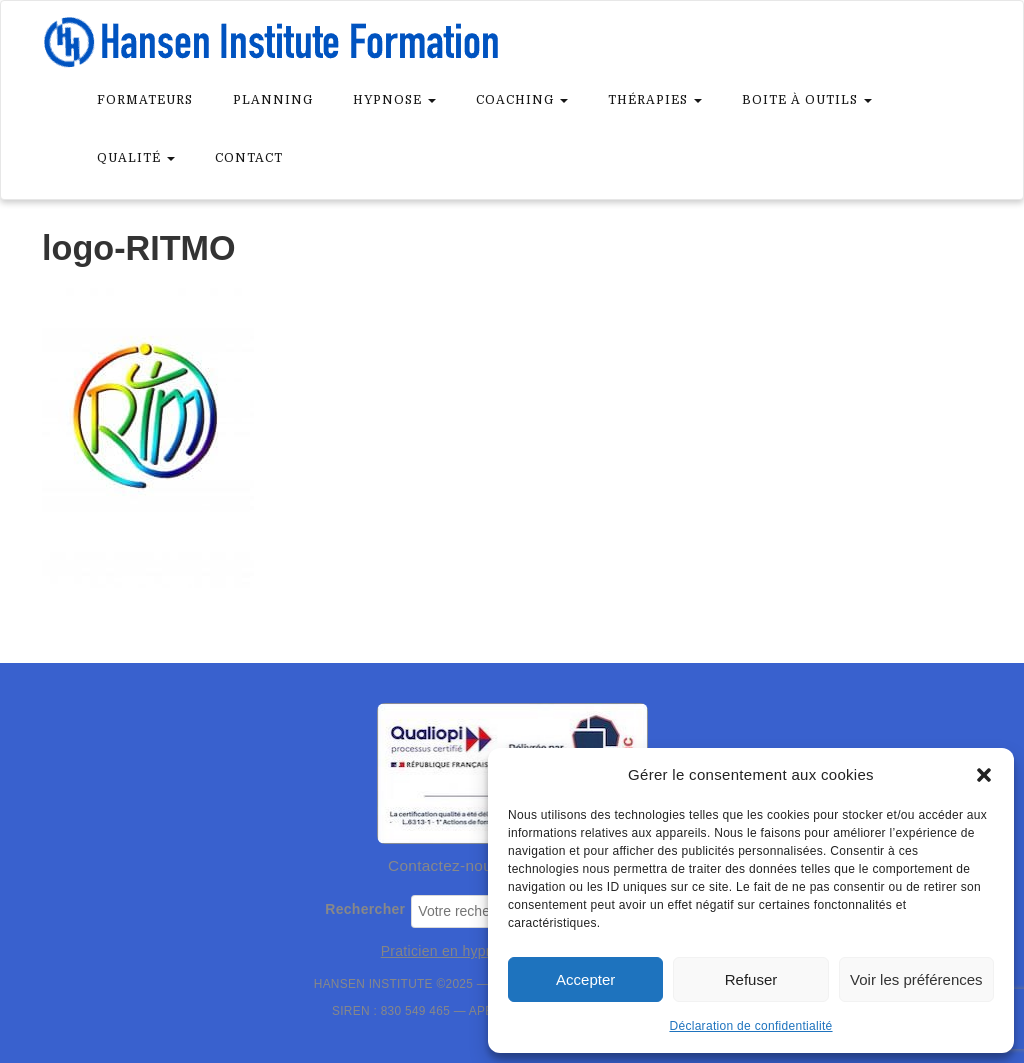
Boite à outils (807, 100)
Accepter (585, 979)
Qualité (136, 158)
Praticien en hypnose (449, 951)
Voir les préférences (916, 979)
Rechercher (365, 909)
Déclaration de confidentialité (750, 1026)
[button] (984, 775)
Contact (249, 158)
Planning (273, 100)
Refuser (751, 979)
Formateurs (145, 100)
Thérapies (655, 100)
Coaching (522, 100)
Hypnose (394, 100)
